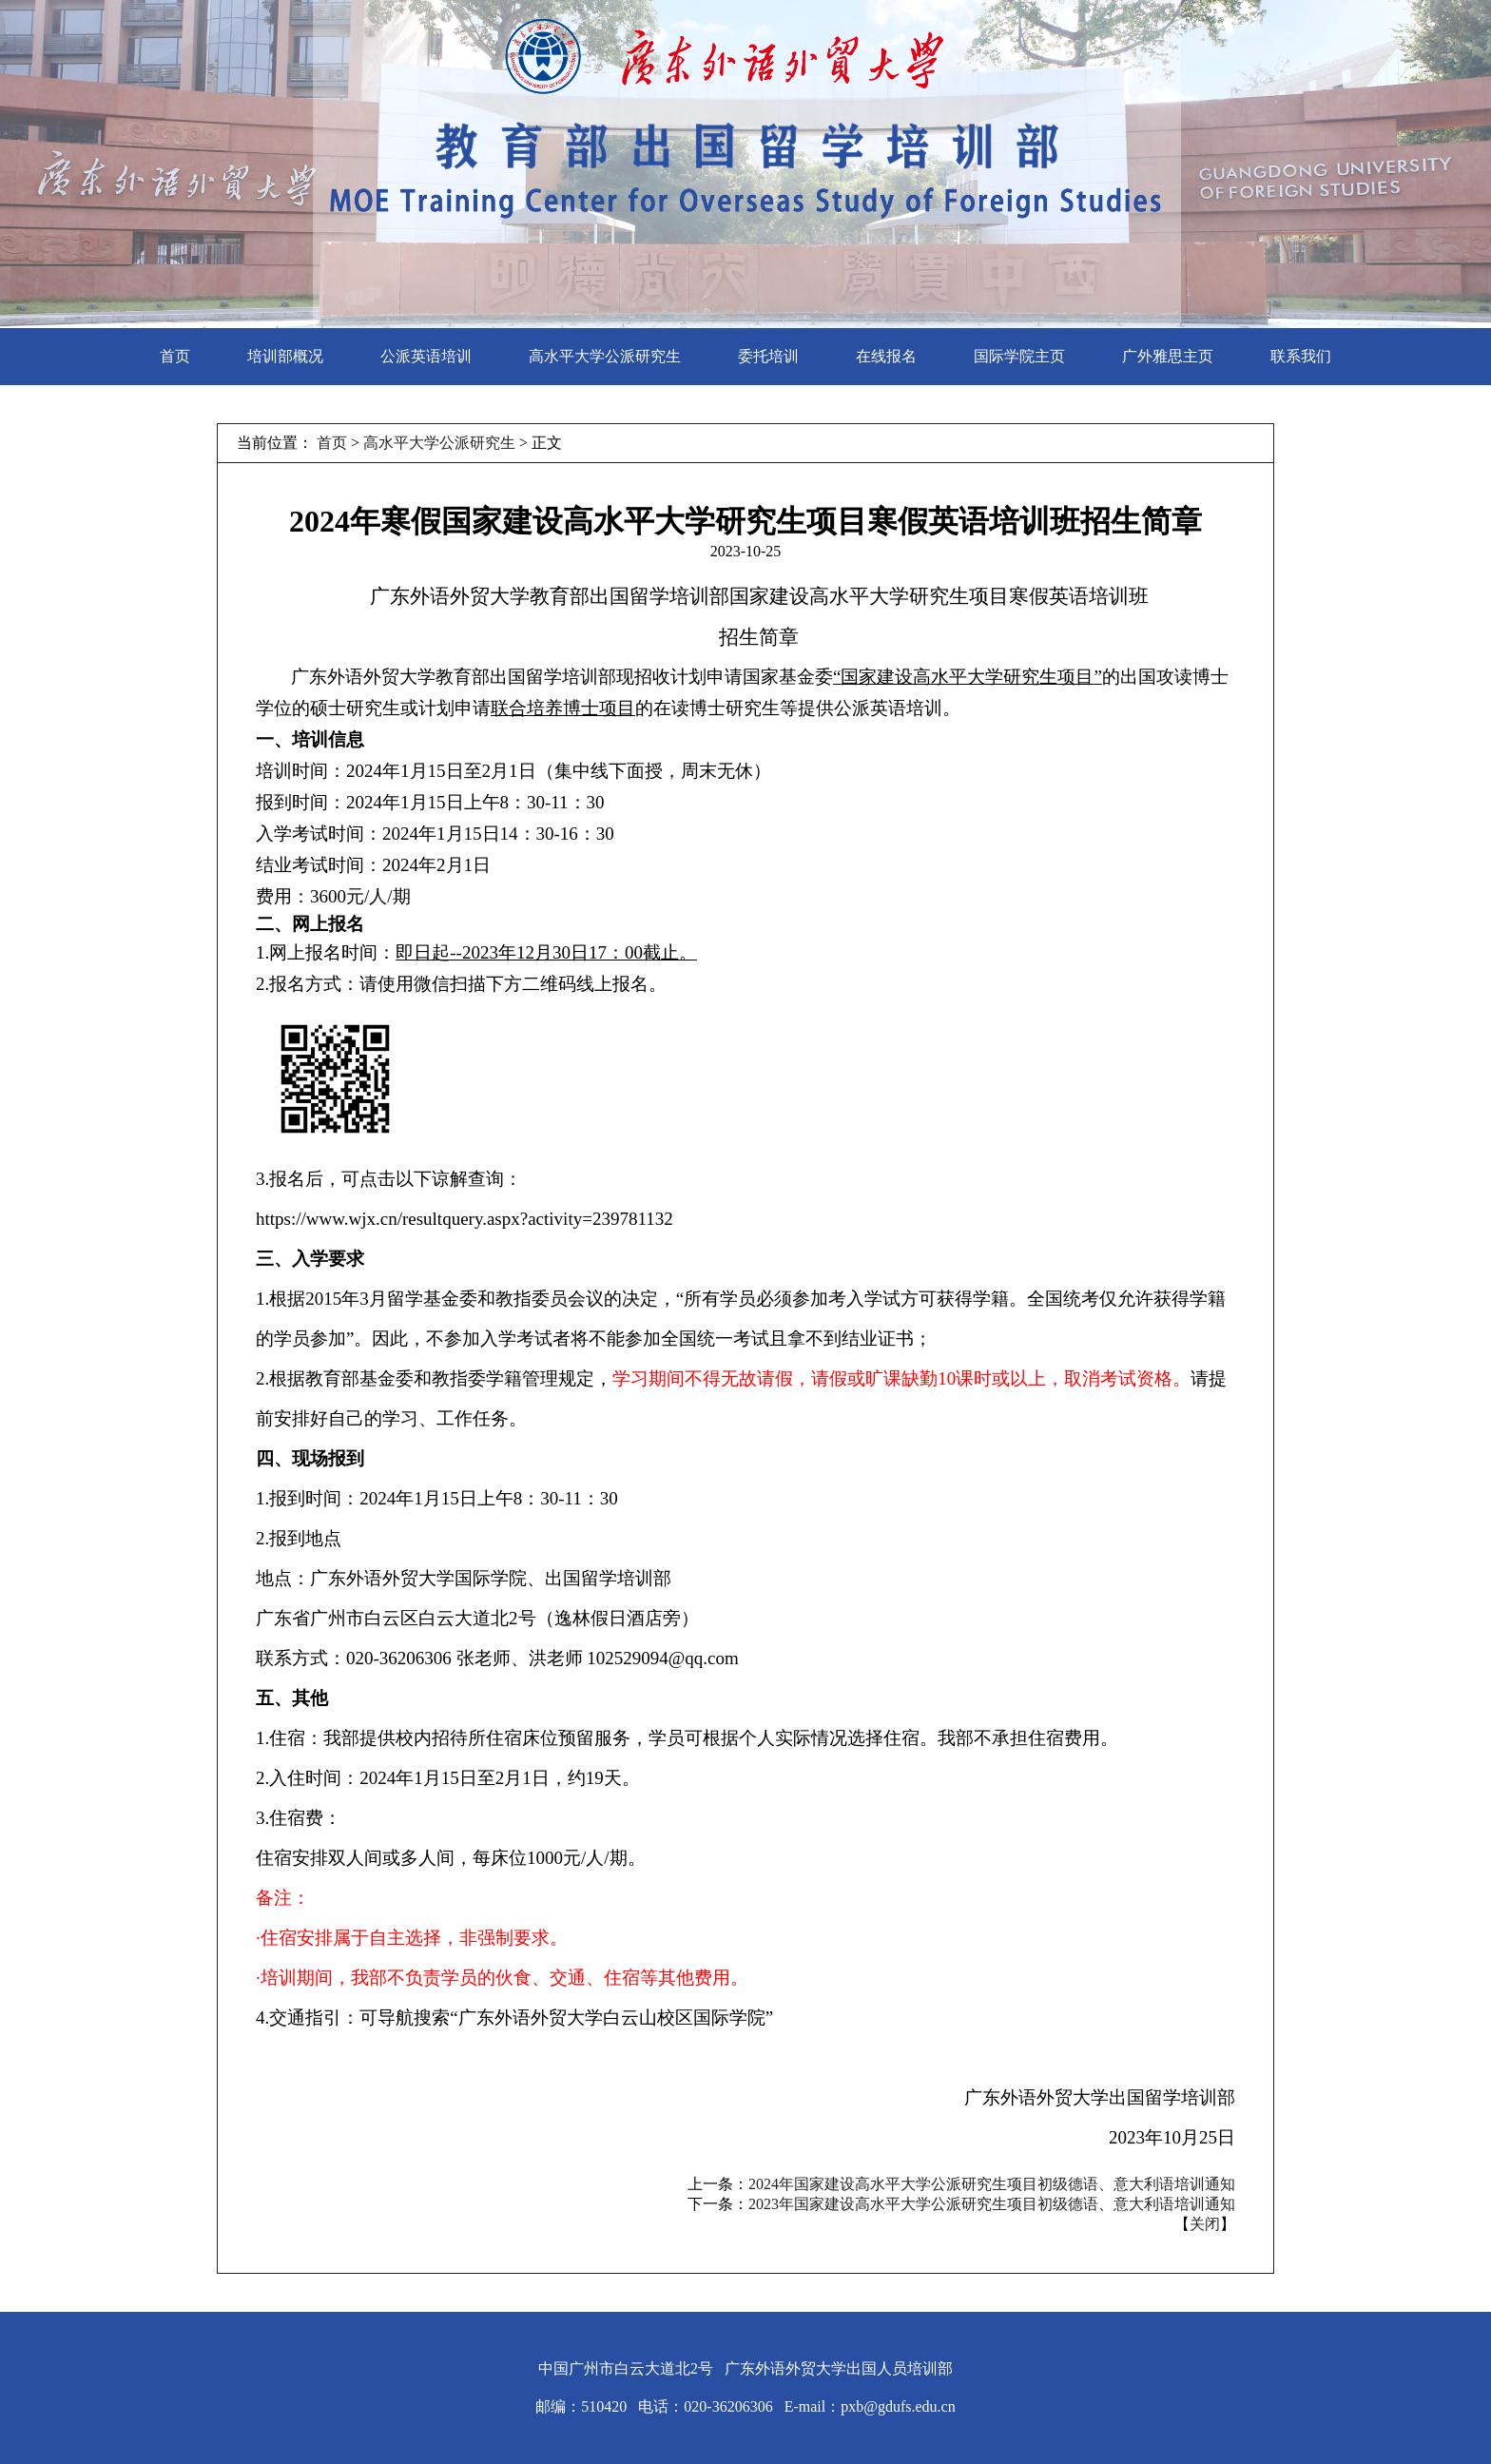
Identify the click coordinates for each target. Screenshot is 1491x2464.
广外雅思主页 (1167, 356)
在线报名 (886, 356)
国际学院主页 (1019, 356)
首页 (175, 356)
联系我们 (1300, 356)
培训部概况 (285, 356)
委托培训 (768, 356)
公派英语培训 (426, 356)
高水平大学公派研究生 (605, 356)
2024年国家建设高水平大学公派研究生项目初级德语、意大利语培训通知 (991, 2184)
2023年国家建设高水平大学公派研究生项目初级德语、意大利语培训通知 (991, 2204)
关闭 (1205, 2224)
